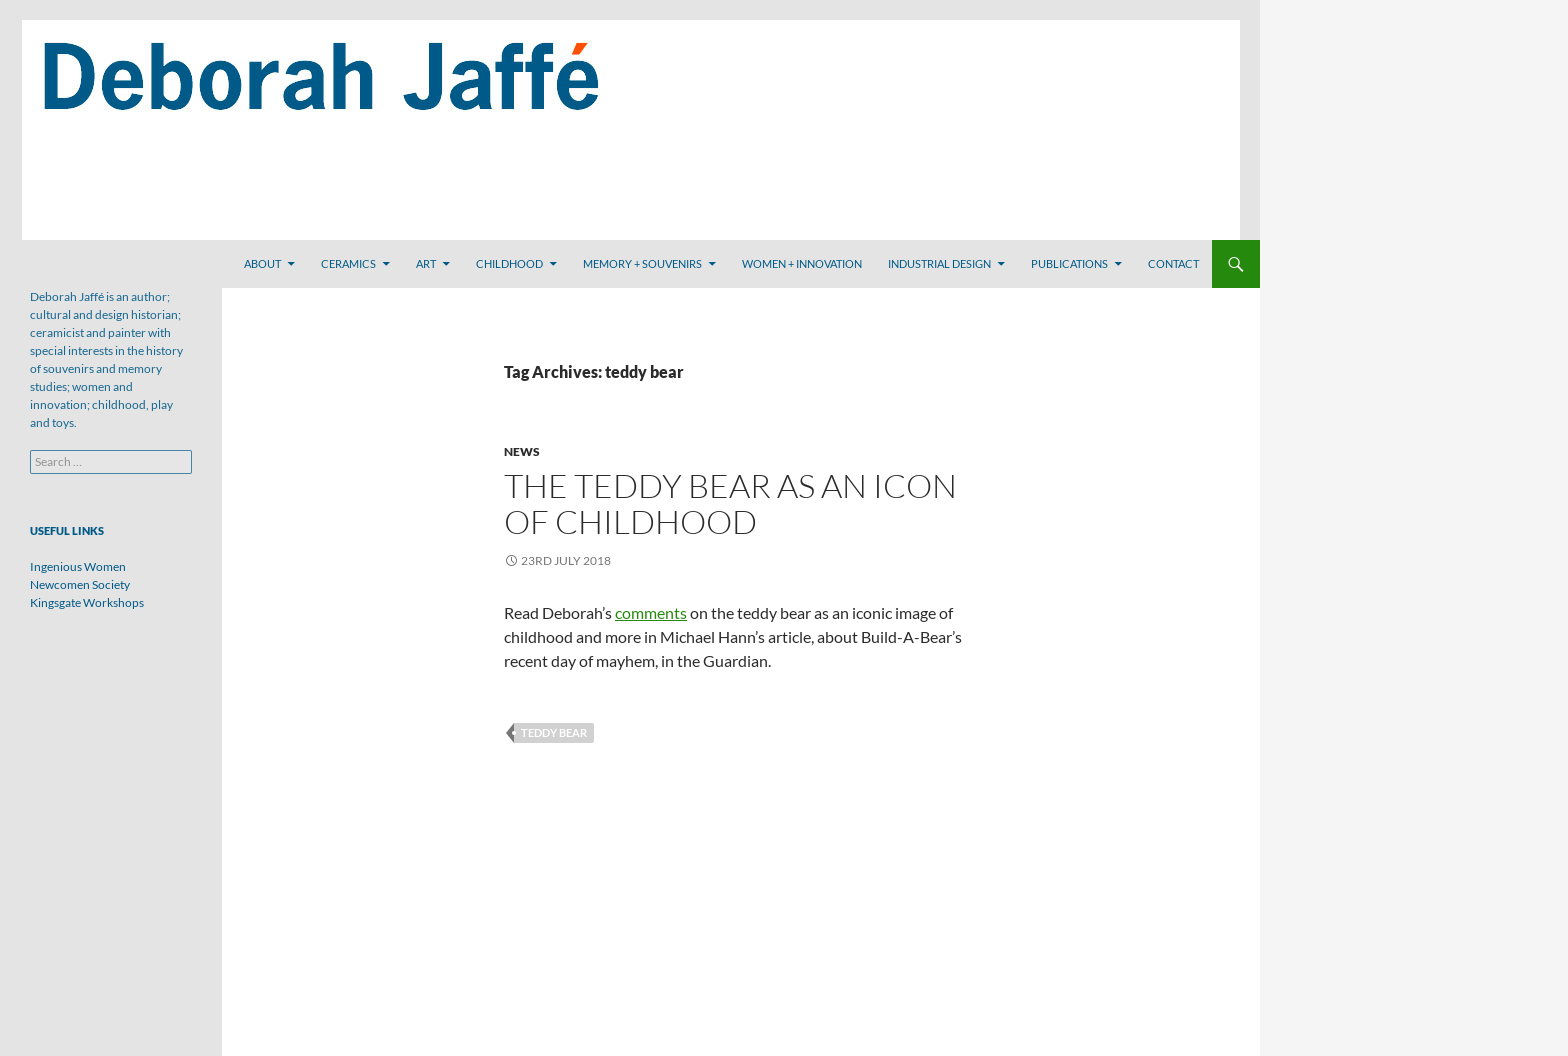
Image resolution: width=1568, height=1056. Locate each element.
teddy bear (554, 732)
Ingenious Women (78, 566)
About (262, 263)
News (522, 451)
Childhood (509, 263)
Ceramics (348, 263)
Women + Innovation (802, 263)
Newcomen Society (80, 584)
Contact (1173, 263)
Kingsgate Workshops (87, 602)
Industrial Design (939, 263)
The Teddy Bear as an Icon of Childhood (730, 503)
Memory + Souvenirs (642, 263)
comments (651, 612)
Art (426, 263)
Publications (1069, 263)
